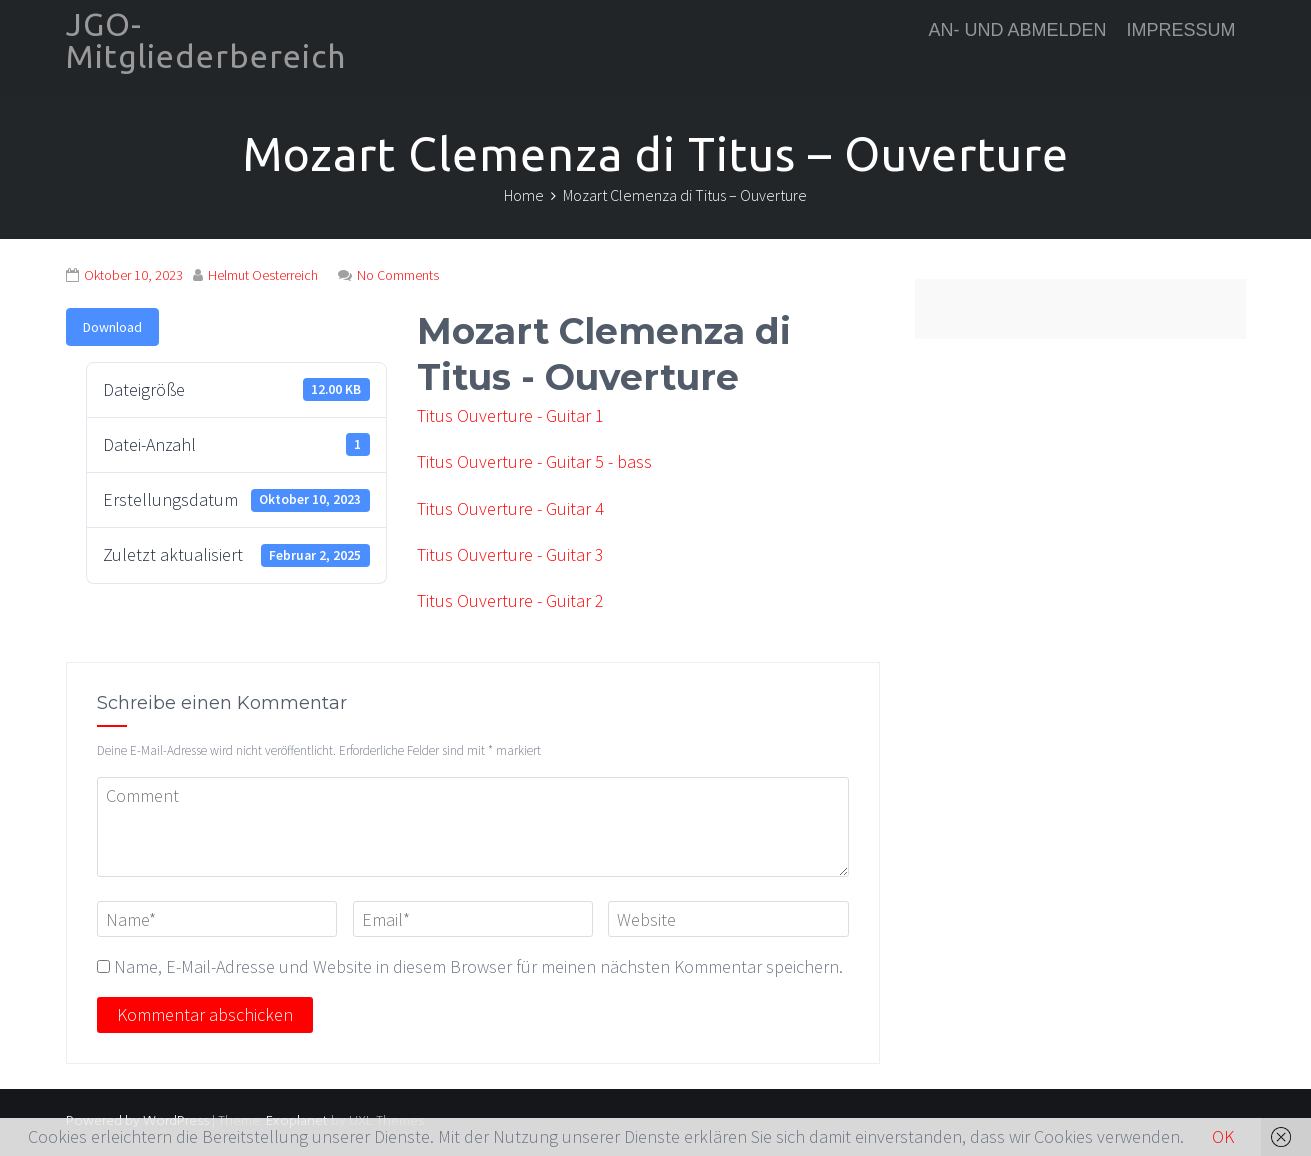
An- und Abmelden (1017, 30)
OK (1223, 1136)
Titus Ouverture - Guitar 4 (510, 508)
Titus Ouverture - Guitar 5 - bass (534, 461)
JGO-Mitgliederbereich (206, 40)
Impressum (1180, 30)
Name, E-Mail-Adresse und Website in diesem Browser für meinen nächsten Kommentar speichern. (478, 966)
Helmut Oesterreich (263, 275)
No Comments (398, 275)
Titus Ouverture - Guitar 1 (510, 415)
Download (112, 327)
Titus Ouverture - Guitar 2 (510, 600)
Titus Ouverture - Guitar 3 (510, 554)
